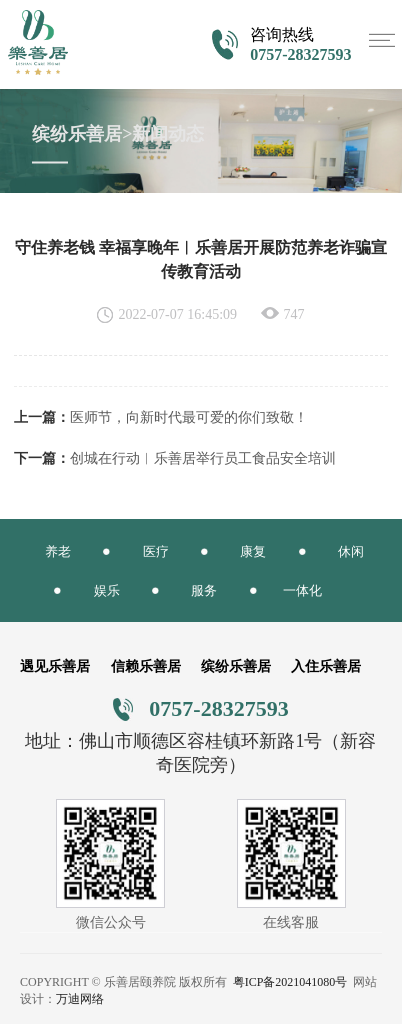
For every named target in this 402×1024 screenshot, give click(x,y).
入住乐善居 (326, 666)
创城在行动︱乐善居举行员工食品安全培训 (203, 458)
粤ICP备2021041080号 (290, 982)
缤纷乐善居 (236, 666)
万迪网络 (80, 999)
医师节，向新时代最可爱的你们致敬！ (189, 417)
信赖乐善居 (146, 666)
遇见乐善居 (55, 666)
